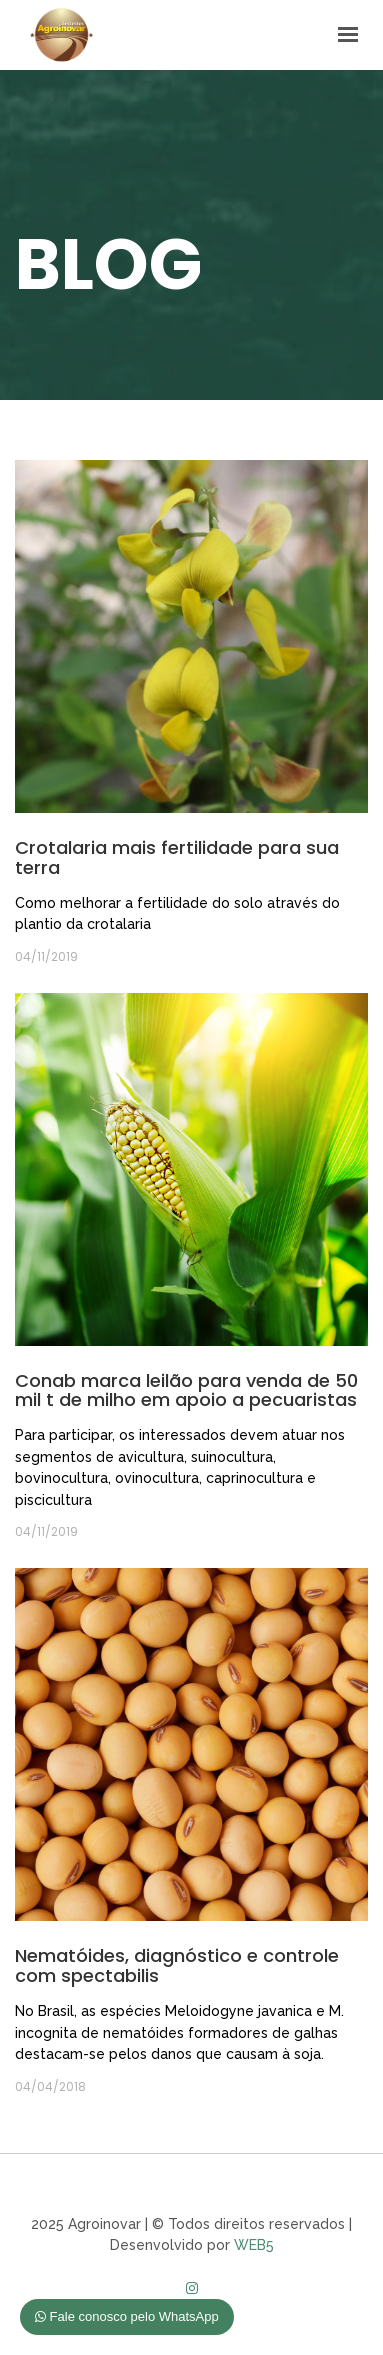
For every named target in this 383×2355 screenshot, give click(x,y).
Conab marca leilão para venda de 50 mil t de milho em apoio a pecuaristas (186, 1390)
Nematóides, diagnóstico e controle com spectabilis (177, 1965)
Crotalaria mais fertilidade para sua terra (177, 857)
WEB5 (254, 2245)
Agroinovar (61, 34)
